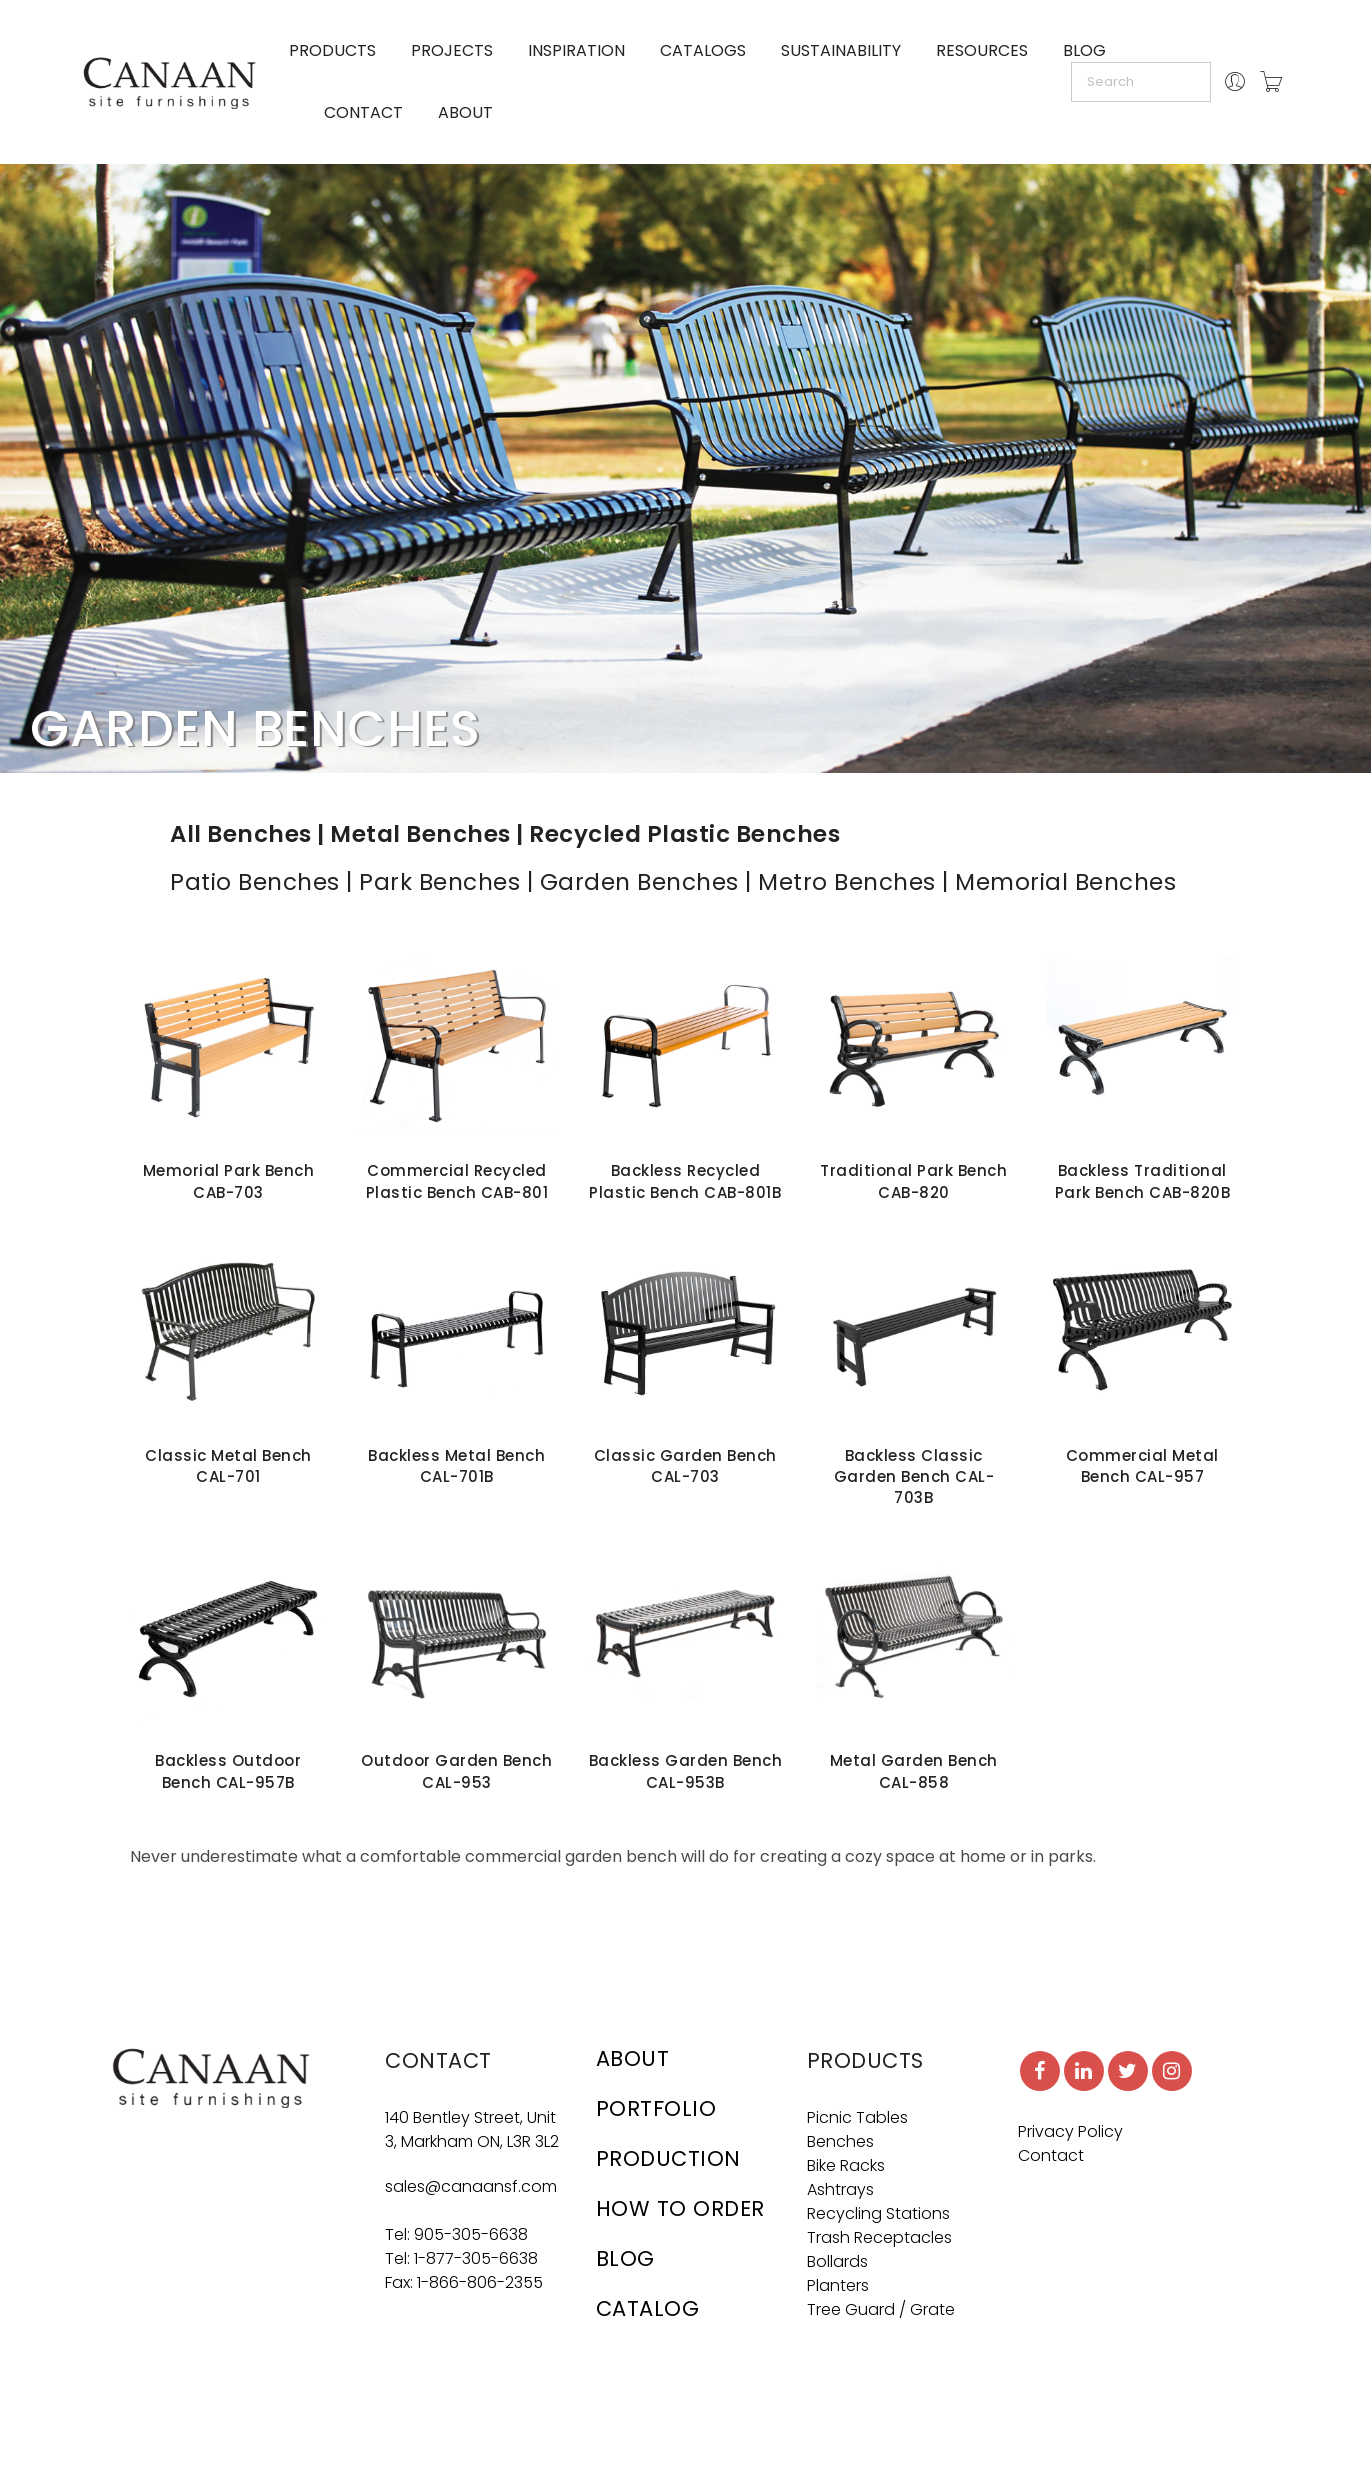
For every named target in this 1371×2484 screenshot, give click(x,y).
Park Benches (439, 882)
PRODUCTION (668, 2158)
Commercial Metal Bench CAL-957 (1142, 1466)
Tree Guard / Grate (881, 2309)
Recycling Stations (878, 2213)
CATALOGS (703, 50)
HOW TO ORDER (680, 2208)
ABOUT (465, 112)
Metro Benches (847, 882)
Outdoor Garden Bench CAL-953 (456, 1771)
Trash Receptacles (879, 2237)
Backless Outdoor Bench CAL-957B (228, 1771)
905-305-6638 (471, 2234)
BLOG (1084, 50)
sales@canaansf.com (471, 2186)
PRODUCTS (332, 50)
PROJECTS (452, 50)
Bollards (837, 2261)
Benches (840, 2141)
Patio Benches (255, 882)
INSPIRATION (576, 50)
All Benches (241, 834)
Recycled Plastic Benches (684, 834)
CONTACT (363, 112)
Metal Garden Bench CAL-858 (914, 1771)
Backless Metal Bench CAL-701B (456, 1466)
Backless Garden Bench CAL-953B (686, 1771)
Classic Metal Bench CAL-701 (228, 1466)
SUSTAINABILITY (841, 50)
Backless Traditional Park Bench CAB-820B (1143, 1181)
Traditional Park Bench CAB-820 (913, 1181)
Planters (838, 2285)
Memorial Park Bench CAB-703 (229, 1181)
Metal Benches (420, 834)
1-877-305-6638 (476, 2258)
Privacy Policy (1070, 2131)
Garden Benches (639, 882)
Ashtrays (840, 2189)
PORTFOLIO (656, 2108)
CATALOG (648, 2308)
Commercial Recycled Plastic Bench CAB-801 (457, 1181)
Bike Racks (846, 2165)
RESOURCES (982, 50)
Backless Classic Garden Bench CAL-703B (914, 1477)
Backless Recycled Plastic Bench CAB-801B (685, 1181)
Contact (1051, 2155)
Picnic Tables (857, 2117)
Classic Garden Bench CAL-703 (685, 1466)
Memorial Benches (1065, 882)
